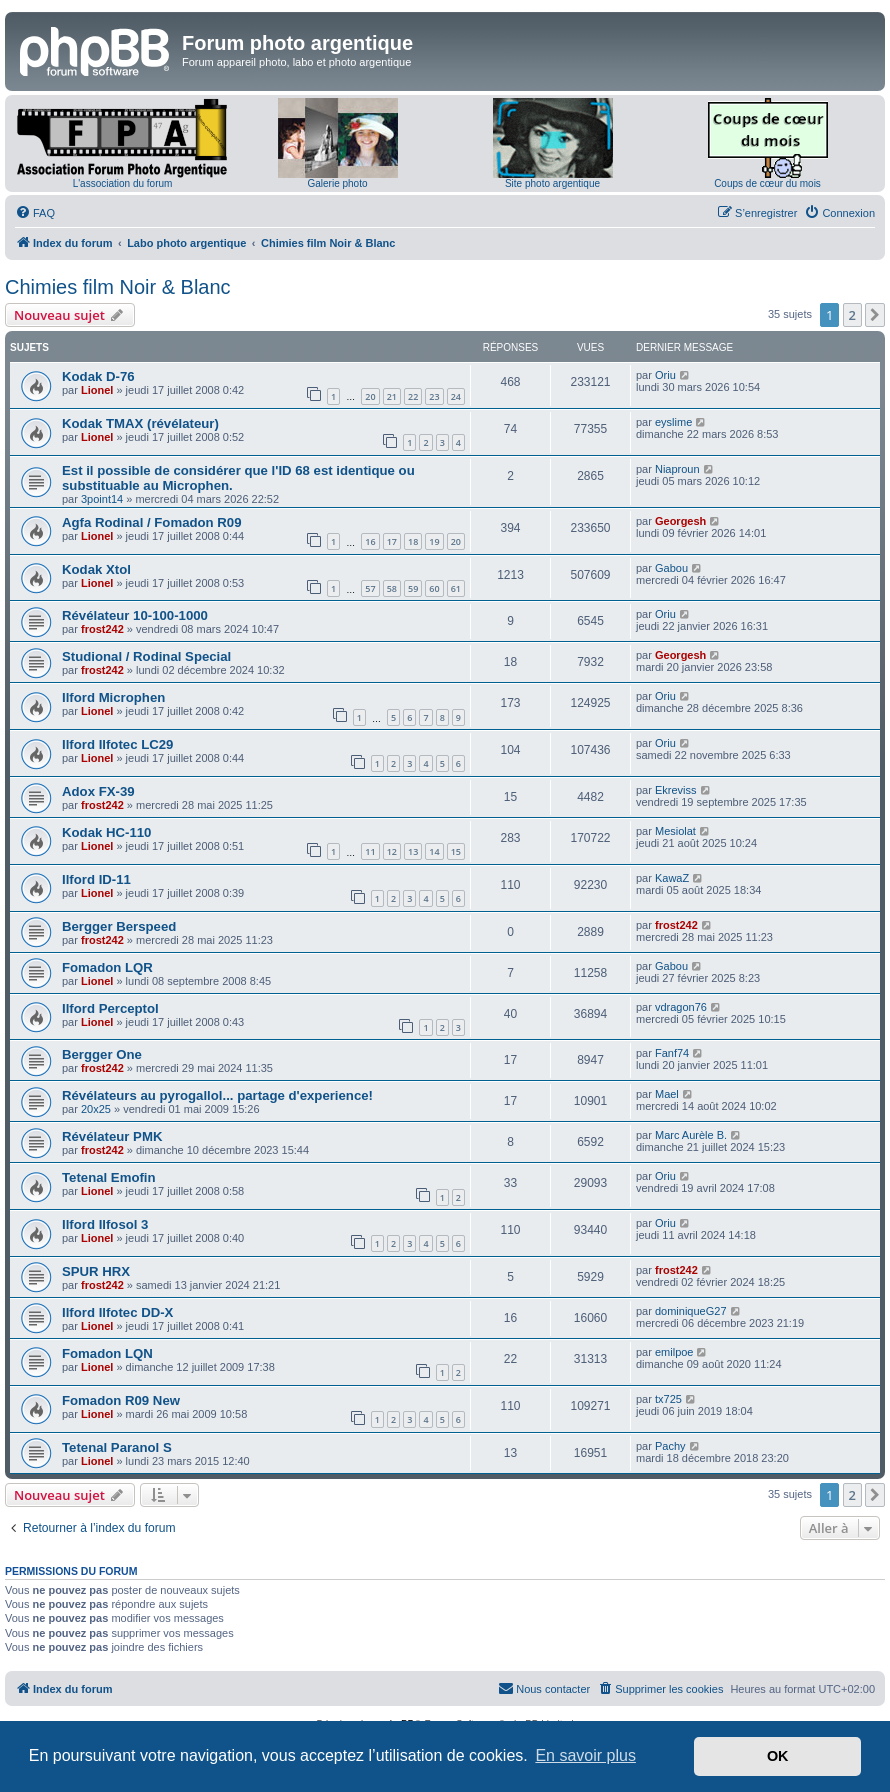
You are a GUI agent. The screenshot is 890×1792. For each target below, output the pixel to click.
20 (370, 396)
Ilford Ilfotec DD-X (117, 1312)
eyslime (673, 422)
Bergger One (102, 1054)
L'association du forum (123, 183)
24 (456, 396)
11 (370, 851)
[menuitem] (35, 213)
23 (434, 396)
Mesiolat (675, 831)
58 (392, 588)
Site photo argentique (552, 183)
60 (434, 588)
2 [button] (852, 315)
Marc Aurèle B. (691, 1135)
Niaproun (677, 469)
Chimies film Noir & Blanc (118, 287)
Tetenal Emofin (109, 1177)
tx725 (668, 1399)
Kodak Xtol (96, 569)
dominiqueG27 (691, 1311)
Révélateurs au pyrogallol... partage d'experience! (217, 1095)
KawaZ (672, 878)
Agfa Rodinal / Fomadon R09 (152, 522)
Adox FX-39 (98, 791)
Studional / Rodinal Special (146, 656)
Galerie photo (337, 183)
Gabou (671, 568)
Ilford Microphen (113, 697)
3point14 (102, 499)
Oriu (665, 375)
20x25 (96, 1109)
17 (392, 541)
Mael (667, 1094)
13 (413, 851)
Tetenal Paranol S (117, 1447)
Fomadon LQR (107, 967)
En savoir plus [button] (585, 1755)
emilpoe (674, 1352)
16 (370, 541)
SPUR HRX (96, 1271)
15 (456, 851)
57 (370, 588)
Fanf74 (672, 1053)
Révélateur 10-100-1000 (135, 615)
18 (413, 541)
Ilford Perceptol (110, 1008)
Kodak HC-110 (106, 832)
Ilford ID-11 (96, 879)
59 (413, 588)
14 (434, 851)
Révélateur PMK (112, 1136)
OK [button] (778, 1756)
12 (392, 851)
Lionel (97, 390)
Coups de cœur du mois (767, 183)
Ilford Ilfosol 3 (105, 1224)
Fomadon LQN (107, 1353)
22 (413, 396)
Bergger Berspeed (119, 926)
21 (392, 396)
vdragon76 (681, 1007)
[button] (875, 315)
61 (456, 588)
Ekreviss (676, 790)
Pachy (670, 1446)
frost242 (102, 629)
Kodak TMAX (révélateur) (140, 423)
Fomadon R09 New (121, 1400)
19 (434, 541)
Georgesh (680, 521)
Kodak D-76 (98, 376)
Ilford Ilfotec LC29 (117, 744)
